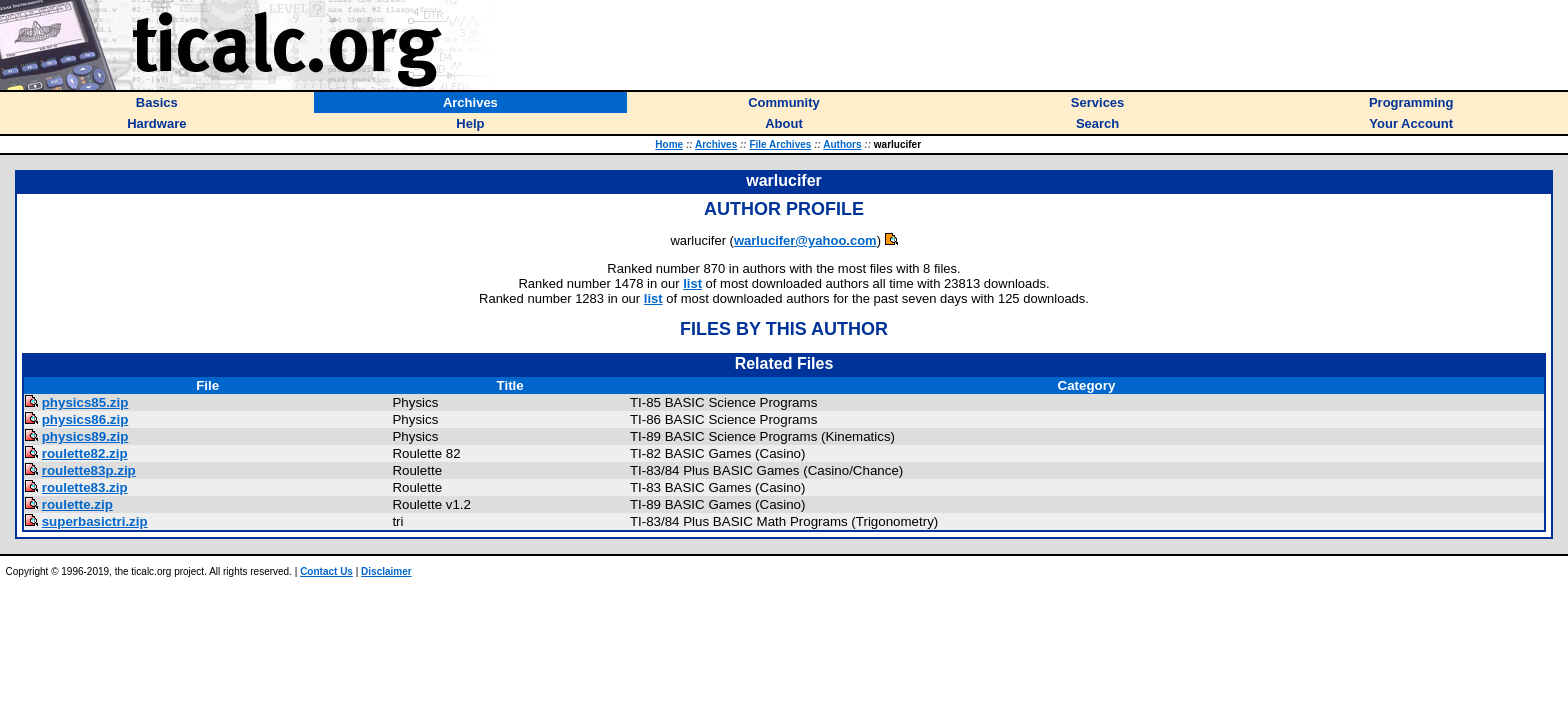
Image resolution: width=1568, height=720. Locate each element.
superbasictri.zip (95, 521)
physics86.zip (85, 419)
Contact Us (326, 571)
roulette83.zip (85, 487)
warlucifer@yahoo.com (805, 240)
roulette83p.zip (89, 470)
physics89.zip (85, 436)
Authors (842, 144)
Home (669, 144)
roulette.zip (77, 504)
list (692, 283)
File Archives (780, 144)
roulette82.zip (85, 453)
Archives (716, 144)
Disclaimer (386, 571)
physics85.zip (85, 402)
